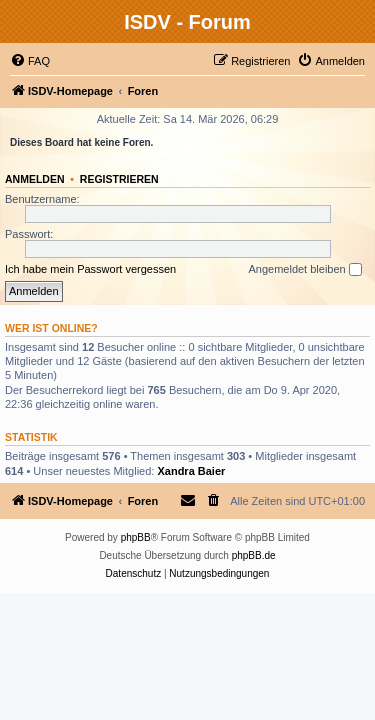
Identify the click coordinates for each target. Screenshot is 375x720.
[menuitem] (30, 61)
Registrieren (119, 179)
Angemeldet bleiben (304, 270)
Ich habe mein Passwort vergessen (90, 269)
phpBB (136, 537)
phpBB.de (254, 555)
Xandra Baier (191, 471)
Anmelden (35, 179)
